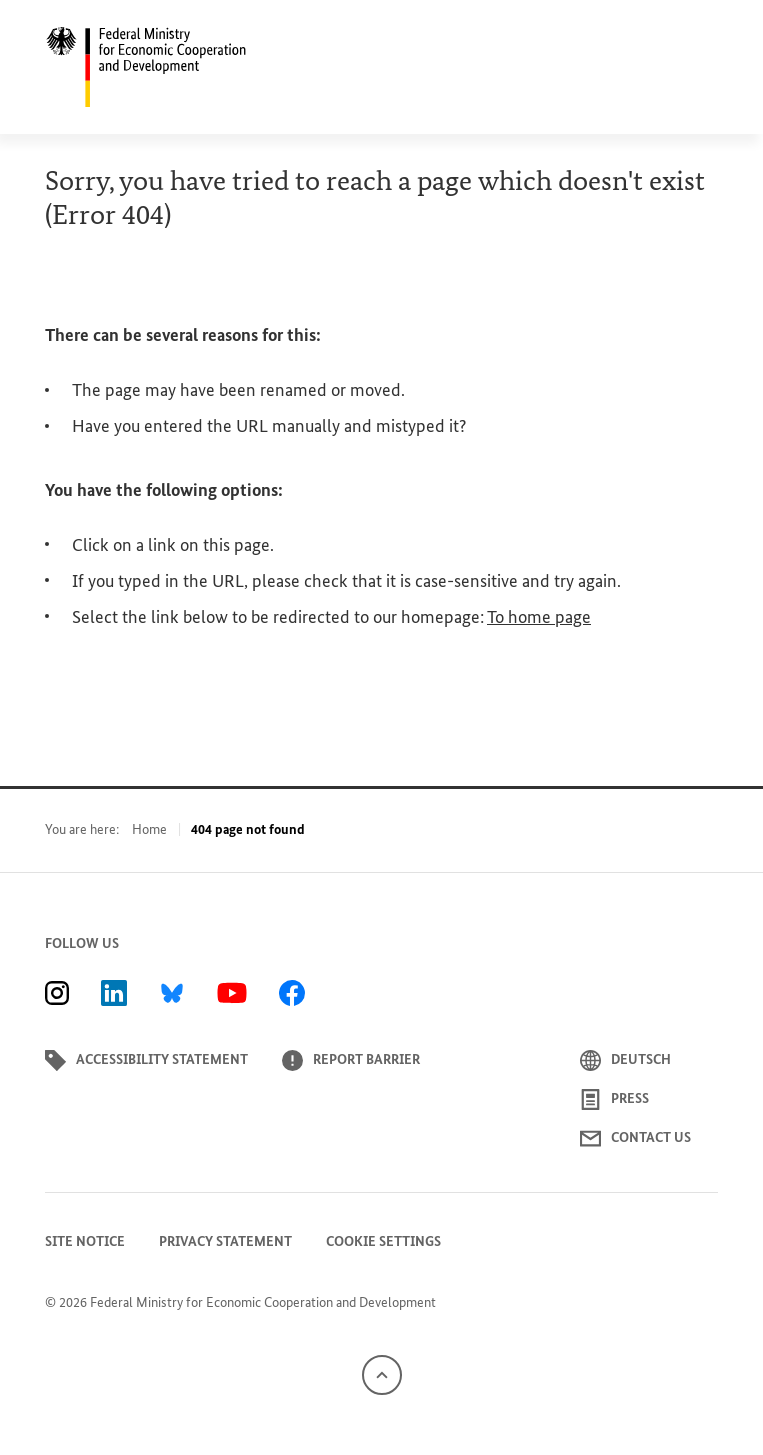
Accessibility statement (146, 1060)
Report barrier (351, 1060)
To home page (539, 617)
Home (149, 829)
